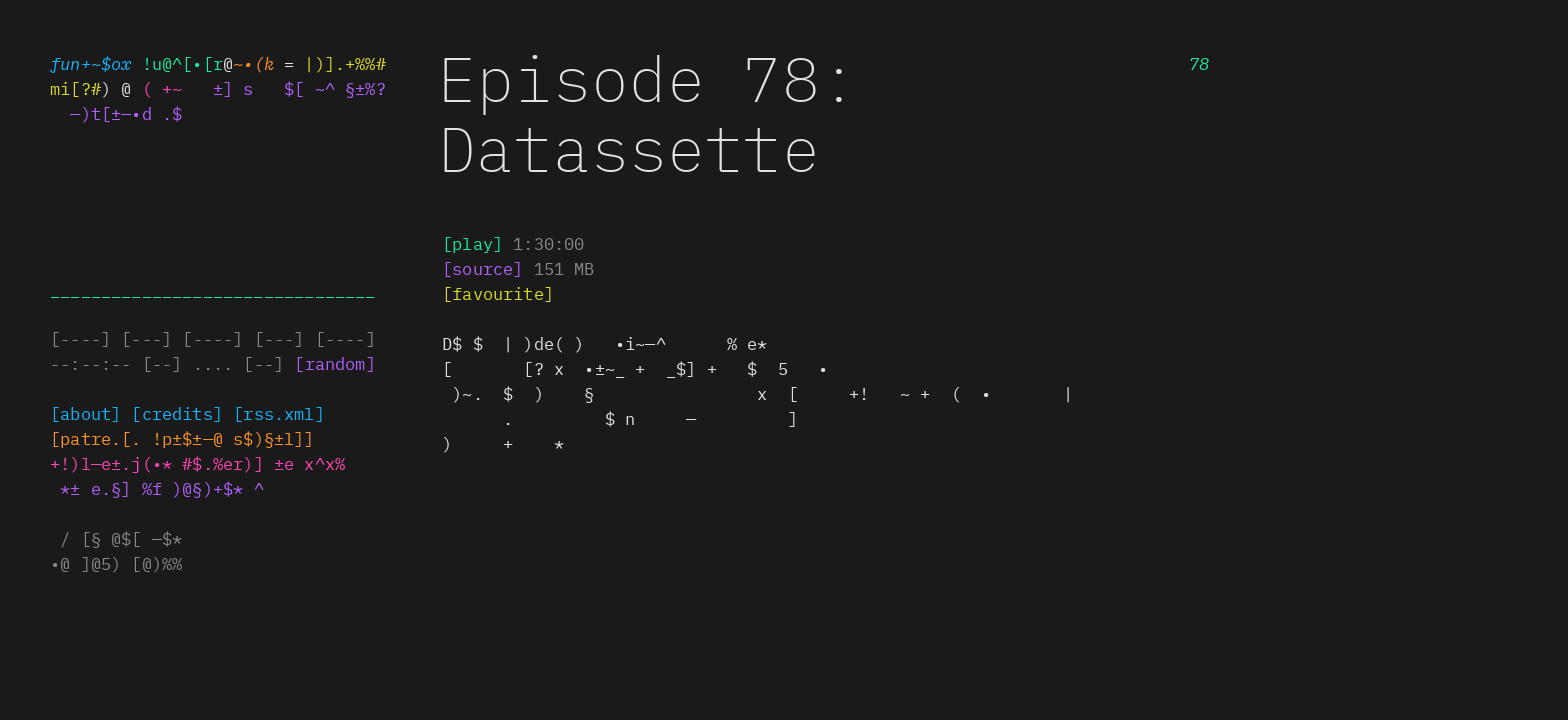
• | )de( (605, 343)
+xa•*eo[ (96, 438)
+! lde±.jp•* (111, 463)
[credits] (177, 413)
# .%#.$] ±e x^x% (268, 463)
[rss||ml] (279, 413)
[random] (334, 363)
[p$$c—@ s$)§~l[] (233, 438)
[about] (85, 413)
